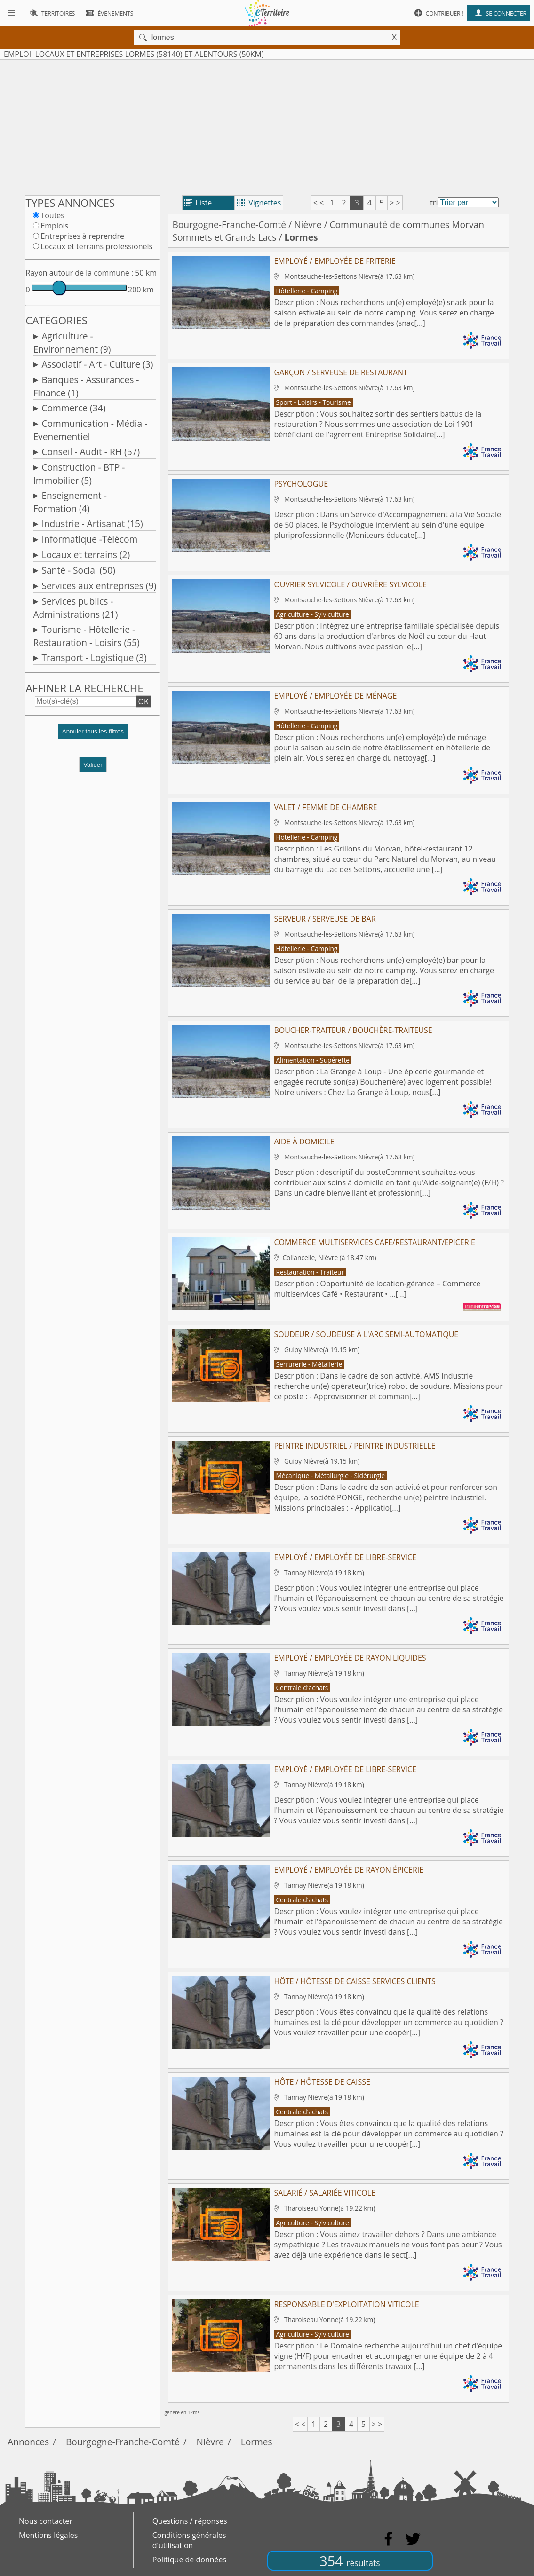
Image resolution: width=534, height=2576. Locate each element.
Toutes (52, 215)
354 (349, 2561)
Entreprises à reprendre (82, 236)
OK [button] (143, 701)
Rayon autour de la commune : (79, 273)
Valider (93, 764)
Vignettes (259, 202)
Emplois (54, 226)
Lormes (256, 2441)
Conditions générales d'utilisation (189, 2540)
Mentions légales (48, 2535)
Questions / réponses (189, 2521)
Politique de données (189, 2559)
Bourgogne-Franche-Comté (229, 224)
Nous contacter (45, 2521)
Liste (198, 202)
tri (434, 202)
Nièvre (307, 224)
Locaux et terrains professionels (96, 246)
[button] (92, 735)
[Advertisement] (267, 125)
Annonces (28, 2441)
